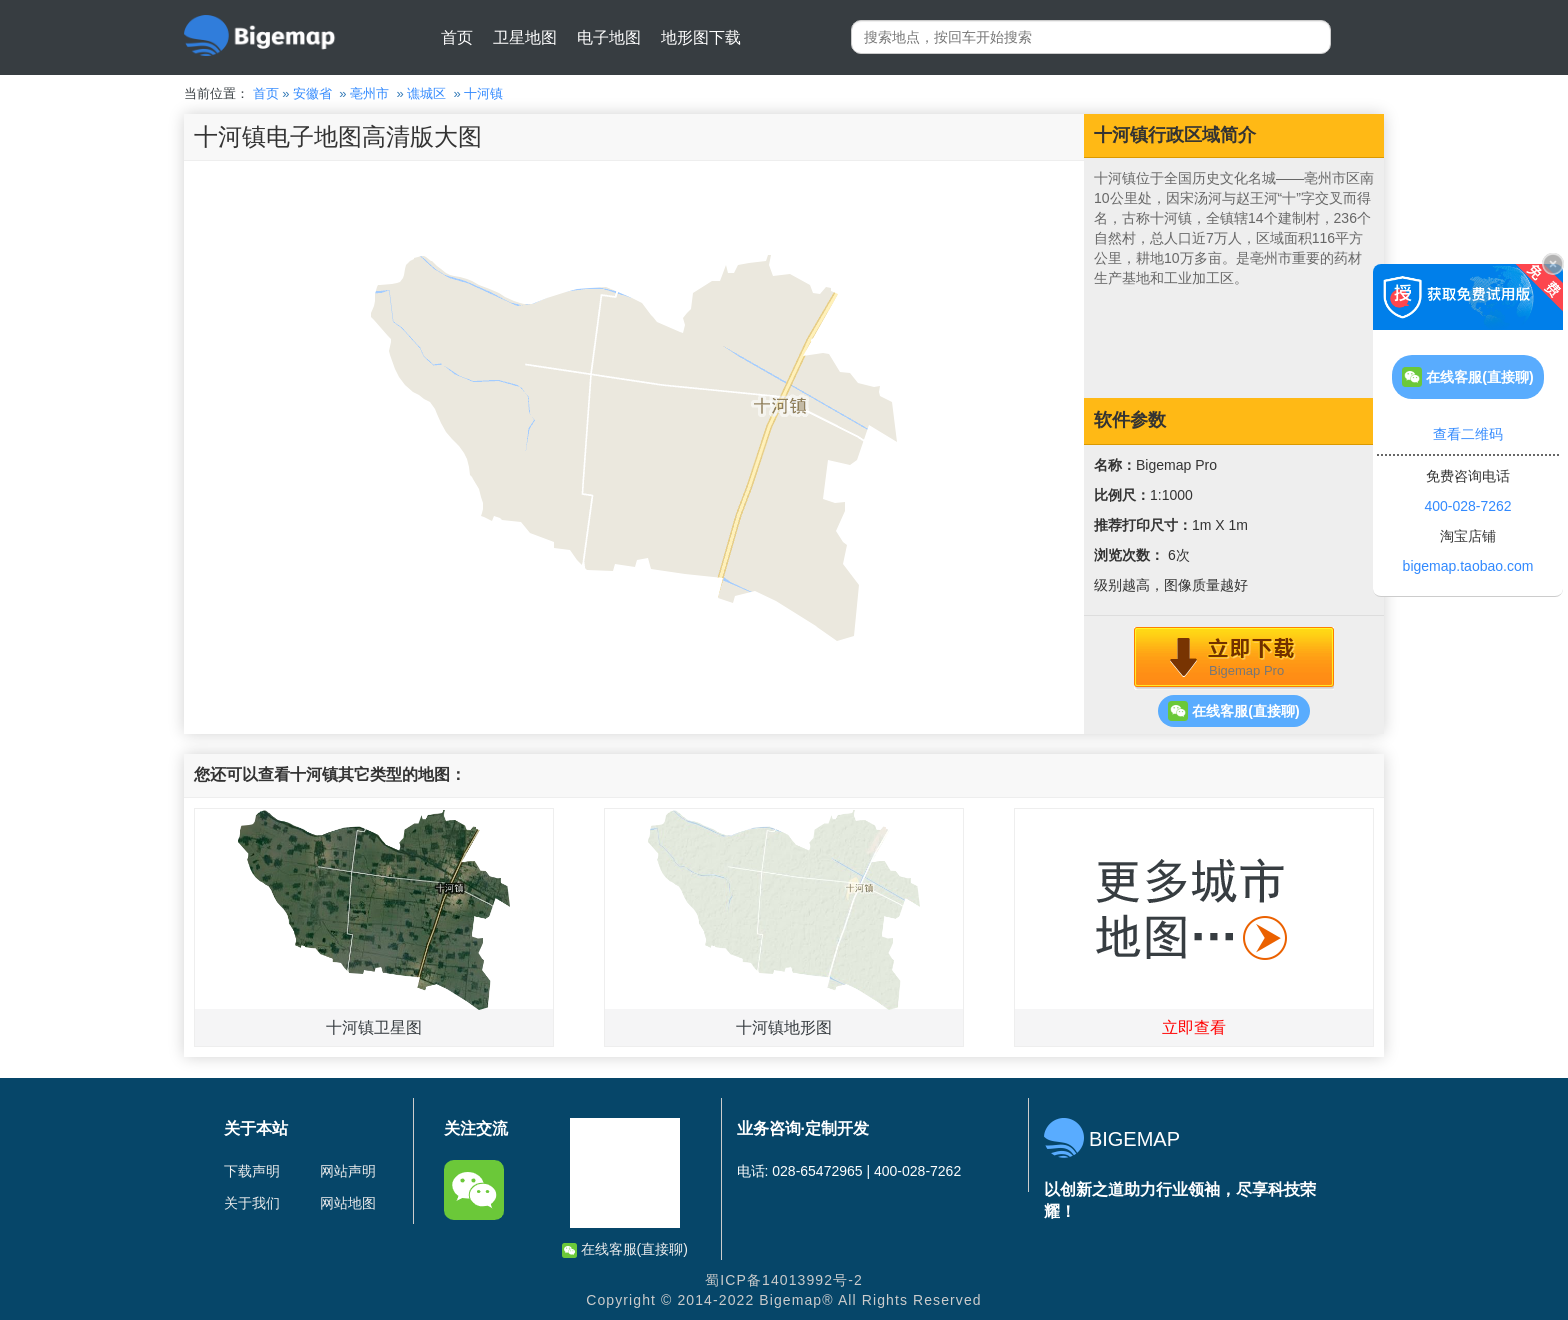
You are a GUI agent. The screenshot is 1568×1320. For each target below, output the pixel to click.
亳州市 (369, 93)
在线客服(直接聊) (1233, 711)
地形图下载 (701, 37)
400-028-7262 (1467, 506)
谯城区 (426, 93)
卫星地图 (525, 37)
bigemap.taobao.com (1468, 566)
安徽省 (312, 93)
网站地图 (348, 1203)
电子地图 (609, 37)
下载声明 (252, 1171)
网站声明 (348, 1171)
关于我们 (252, 1203)
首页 (457, 37)
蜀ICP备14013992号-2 (784, 1280)
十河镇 (483, 93)
